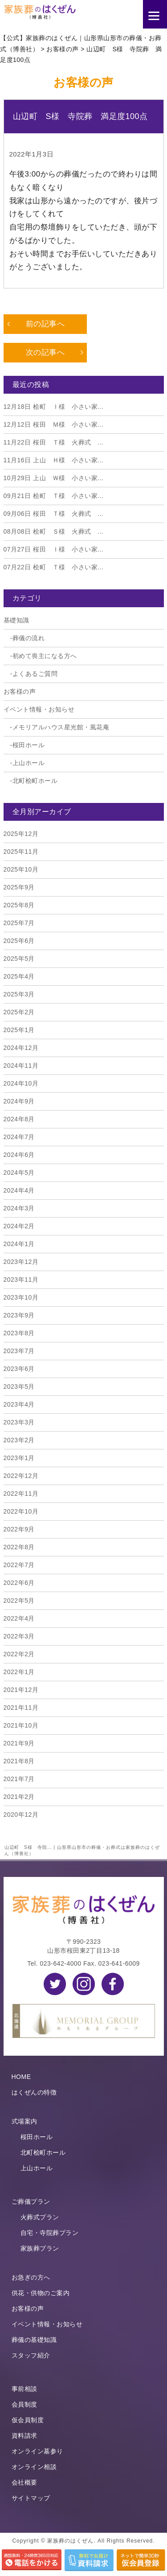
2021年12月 (21, 1689)
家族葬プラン (39, 2248)
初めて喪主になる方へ (44, 655)
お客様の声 (20, 691)
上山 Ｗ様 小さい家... (54, 477)
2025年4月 (19, 976)
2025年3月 (19, 994)
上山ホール (28, 762)
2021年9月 (19, 1743)
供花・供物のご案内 (41, 2292)
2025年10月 (21, 869)
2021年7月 (19, 1778)
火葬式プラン (39, 2217)
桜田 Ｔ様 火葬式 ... (54, 442)
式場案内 (24, 2121)
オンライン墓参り (37, 2451)
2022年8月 (19, 1547)
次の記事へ (45, 352)
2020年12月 (21, 1814)
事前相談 (24, 2388)
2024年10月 (21, 1083)
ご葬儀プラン (31, 2201)
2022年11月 (21, 1493)
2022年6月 (19, 1582)
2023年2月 (19, 1440)
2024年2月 (19, 1226)
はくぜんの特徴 (34, 2092)
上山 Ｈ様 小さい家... (54, 460)
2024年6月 (19, 1154)
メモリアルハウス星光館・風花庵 (61, 727)
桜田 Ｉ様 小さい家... (54, 549)
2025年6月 (19, 940)
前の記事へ (45, 324)
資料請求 (24, 2435)
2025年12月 (21, 833)
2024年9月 (19, 1101)
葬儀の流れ (28, 638)
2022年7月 (19, 1564)
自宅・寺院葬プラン (49, 2232)
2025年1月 (19, 1029)
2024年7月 (19, 1136)
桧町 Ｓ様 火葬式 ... (54, 531)
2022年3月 (19, 1636)
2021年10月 (21, 1725)
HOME (21, 2076)
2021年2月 (19, 1796)
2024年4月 (19, 1190)
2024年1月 (19, 1243)
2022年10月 (21, 1511)
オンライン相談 (34, 2466)
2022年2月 (19, 1654)
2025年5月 (19, 958)
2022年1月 (19, 1671)
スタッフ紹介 (31, 2355)
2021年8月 (19, 1761)
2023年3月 (19, 1422)
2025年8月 (19, 905)
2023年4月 (19, 1404)
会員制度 (24, 2404)
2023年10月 (21, 1297)
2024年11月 (21, 1065)
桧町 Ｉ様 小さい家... (54, 406)
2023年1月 (19, 1457)
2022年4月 (19, 1618)
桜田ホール (28, 745)
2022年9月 (19, 1529)
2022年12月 (21, 1475)
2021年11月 (21, 1707)
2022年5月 (19, 1600)
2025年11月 (21, 851)
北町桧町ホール (35, 780)
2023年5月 (19, 1386)
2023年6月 (19, 1368)
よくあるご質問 (35, 673)
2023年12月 (21, 1261)
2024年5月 (19, 1172)
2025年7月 (19, 922)
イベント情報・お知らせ (39, 709)
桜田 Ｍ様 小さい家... (54, 424)
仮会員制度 (28, 2420)
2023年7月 (19, 1350)
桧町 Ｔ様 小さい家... (54, 495)
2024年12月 (21, 1047)
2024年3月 (19, 1208)
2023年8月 (19, 1333)
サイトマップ (31, 2498)
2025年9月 (19, 887)
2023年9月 (19, 1315)
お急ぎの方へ (31, 2277)
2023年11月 (21, 1279)
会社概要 (24, 2482)
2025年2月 (19, 1012)
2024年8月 (19, 1119)
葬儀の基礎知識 (34, 2339)
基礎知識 (16, 620)
